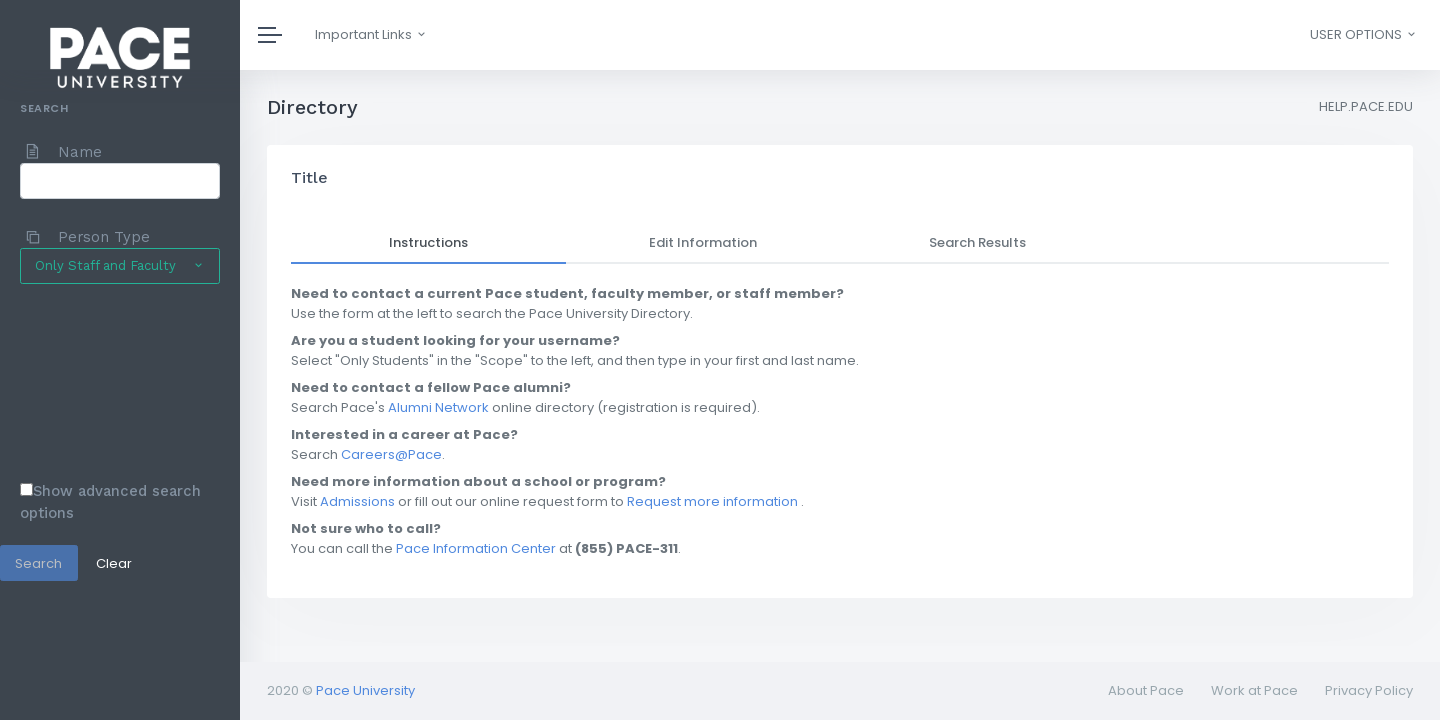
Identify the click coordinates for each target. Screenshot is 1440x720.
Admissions (357, 501)
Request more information (712, 501)
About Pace (1146, 690)
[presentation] (102, 382)
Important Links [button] (371, 34)
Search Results (977, 242)
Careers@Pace (391, 454)
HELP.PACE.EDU (1366, 106)
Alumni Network (438, 407)
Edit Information (703, 242)
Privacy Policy (1369, 690)
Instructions (428, 242)
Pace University (365, 690)
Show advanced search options (110, 502)
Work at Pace (1254, 690)
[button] (1361, 35)
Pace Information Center (476, 548)
